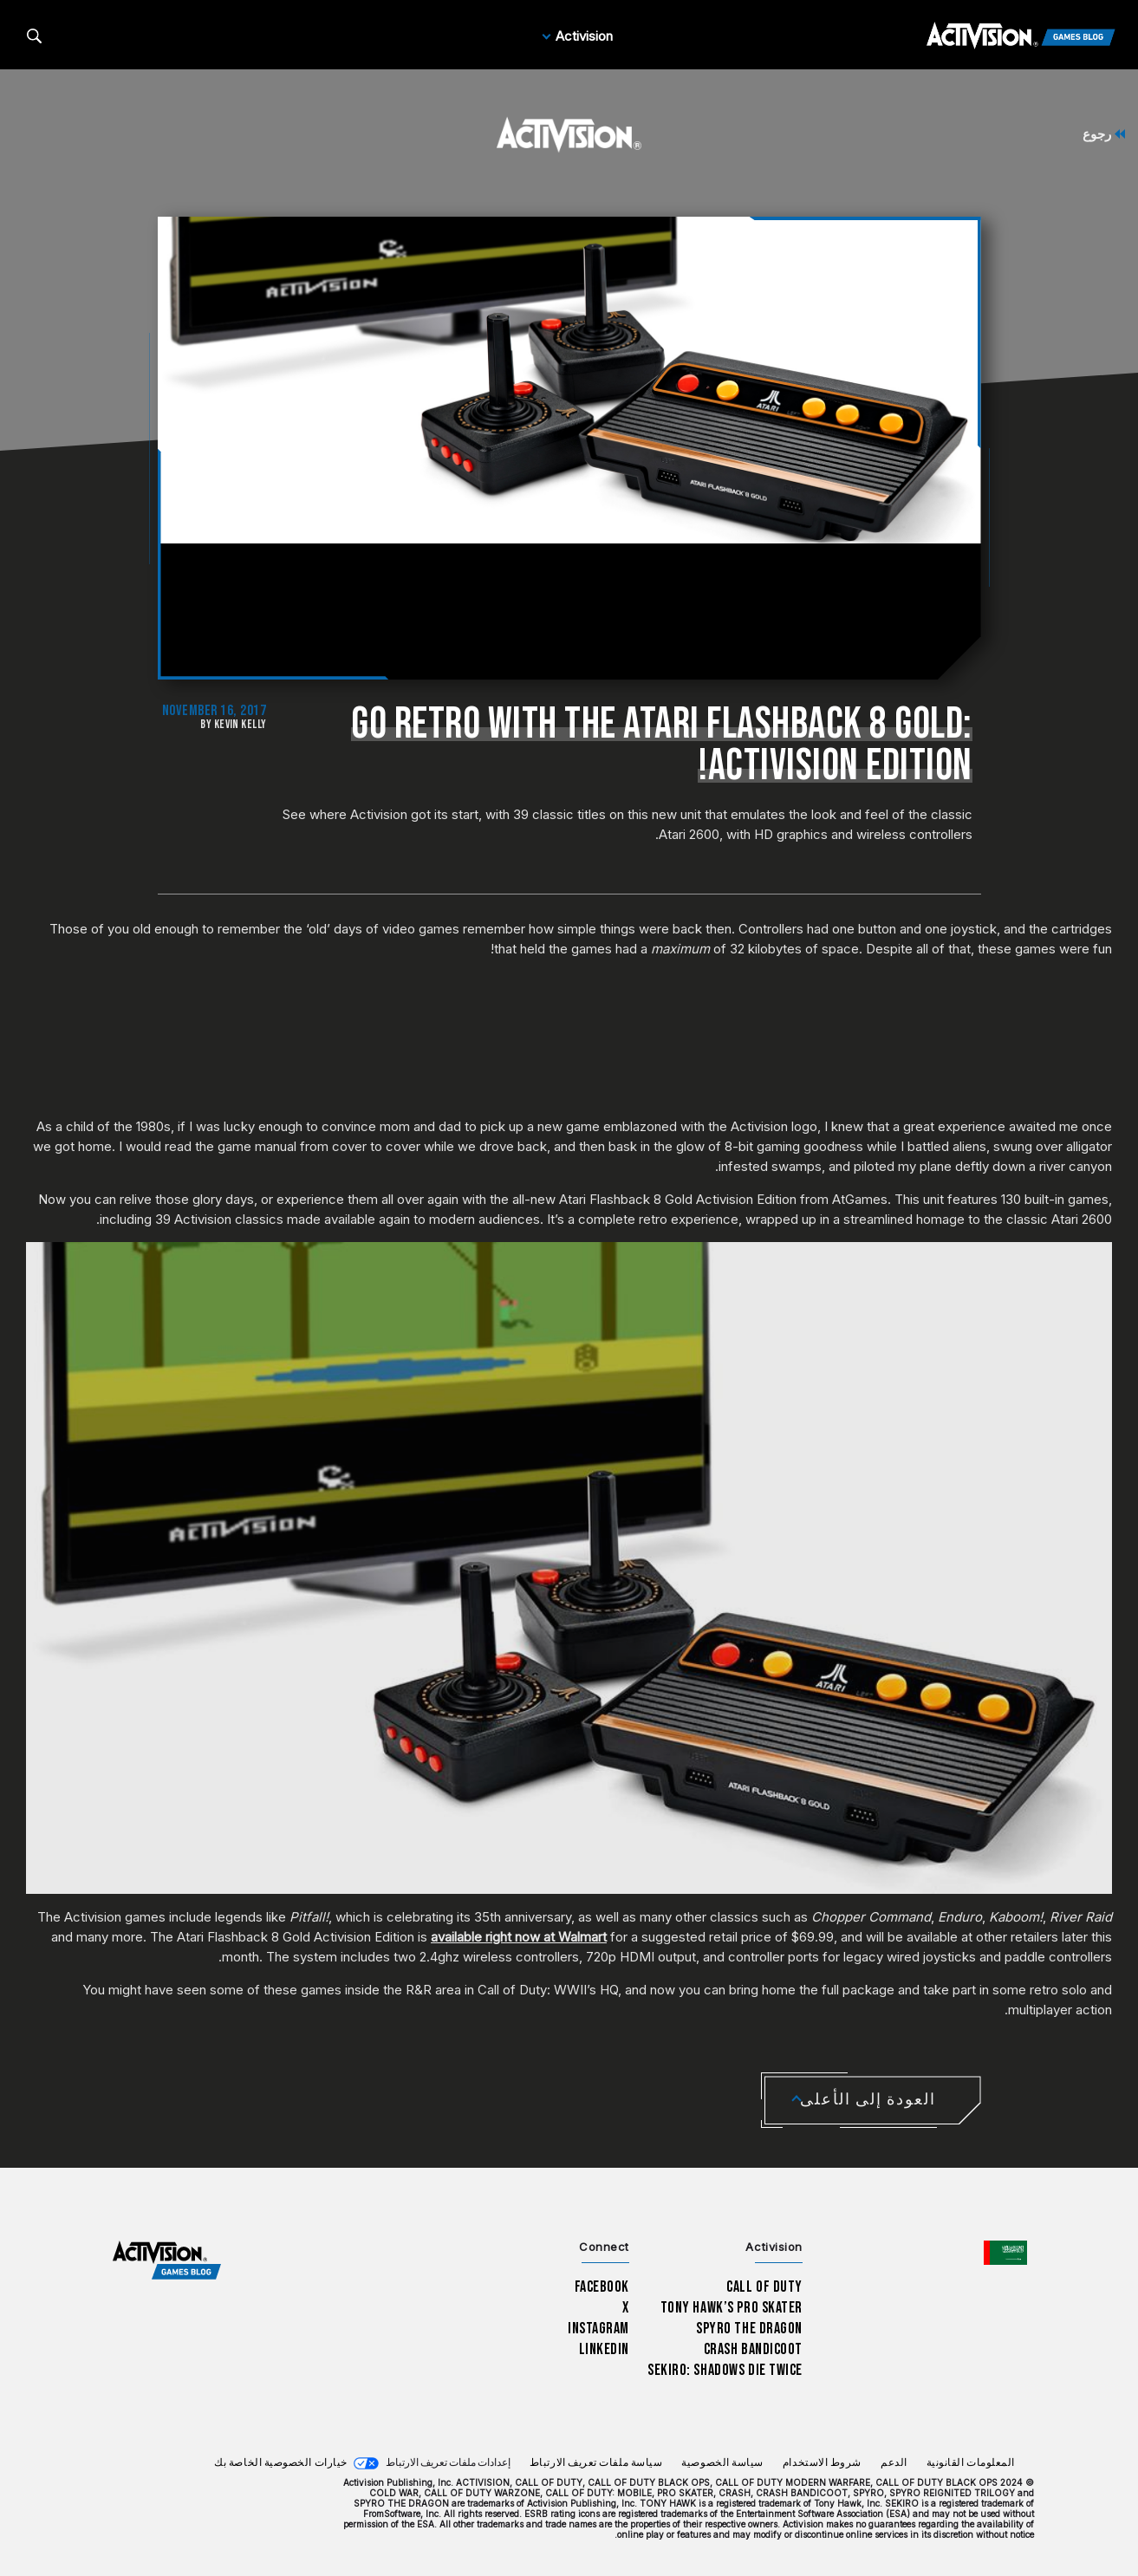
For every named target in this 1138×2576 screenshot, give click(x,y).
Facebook (602, 2287)
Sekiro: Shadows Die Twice (725, 2370)
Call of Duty (764, 2287)
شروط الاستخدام (822, 2462)
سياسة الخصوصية (722, 2462)
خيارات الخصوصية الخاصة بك (281, 2462)
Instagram (598, 2328)
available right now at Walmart (519, 1937)
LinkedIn (604, 2349)
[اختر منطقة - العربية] (1005, 2253)
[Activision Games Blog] (1021, 36)
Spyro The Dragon (749, 2328)
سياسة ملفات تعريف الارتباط (596, 2462)
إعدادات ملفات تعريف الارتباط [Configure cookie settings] (448, 2462)
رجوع (1104, 134)
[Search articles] (34, 36)
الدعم (894, 2462)
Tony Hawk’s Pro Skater (731, 2308)
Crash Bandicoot (753, 2349)
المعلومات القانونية (971, 2462)
